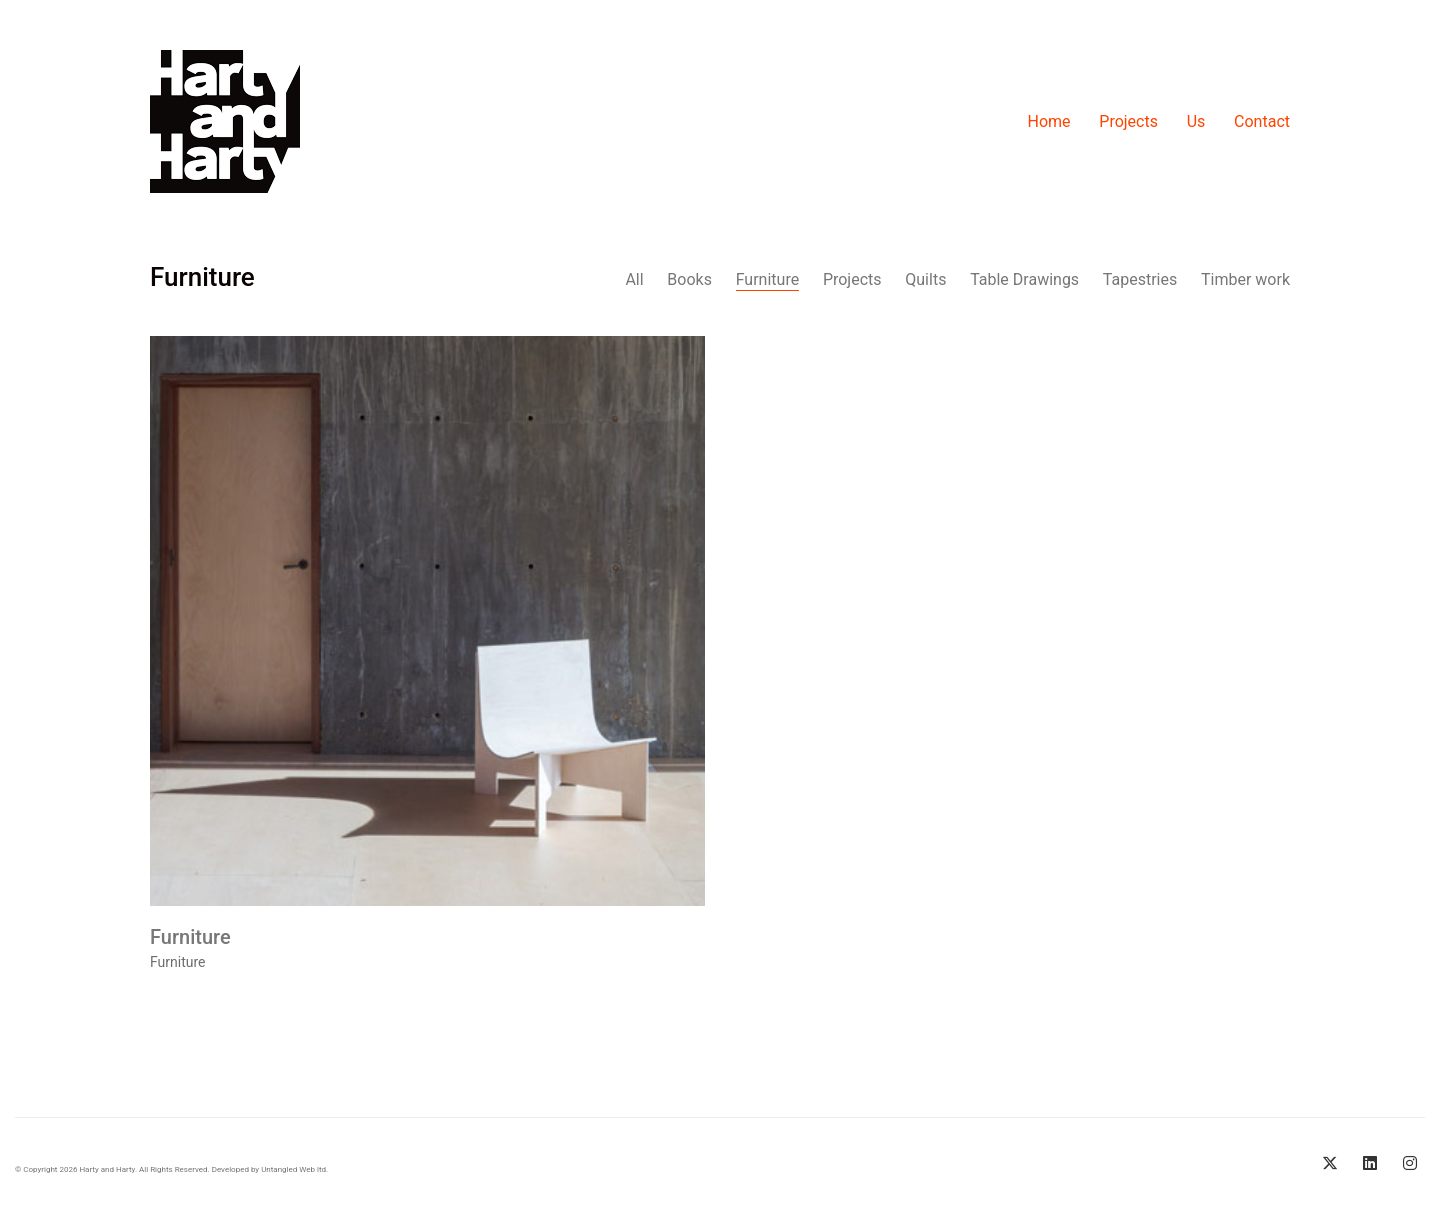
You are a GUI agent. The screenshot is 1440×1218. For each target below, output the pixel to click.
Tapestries (1140, 279)
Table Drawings (1024, 279)
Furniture (767, 279)
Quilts (925, 279)
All (634, 279)
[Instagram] (1410, 1163)
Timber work (1245, 279)
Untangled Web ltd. (294, 1169)
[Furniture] (427, 623)
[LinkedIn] (1370, 1163)
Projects (852, 279)
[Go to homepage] (225, 121)
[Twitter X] (1330, 1163)
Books (689, 279)
